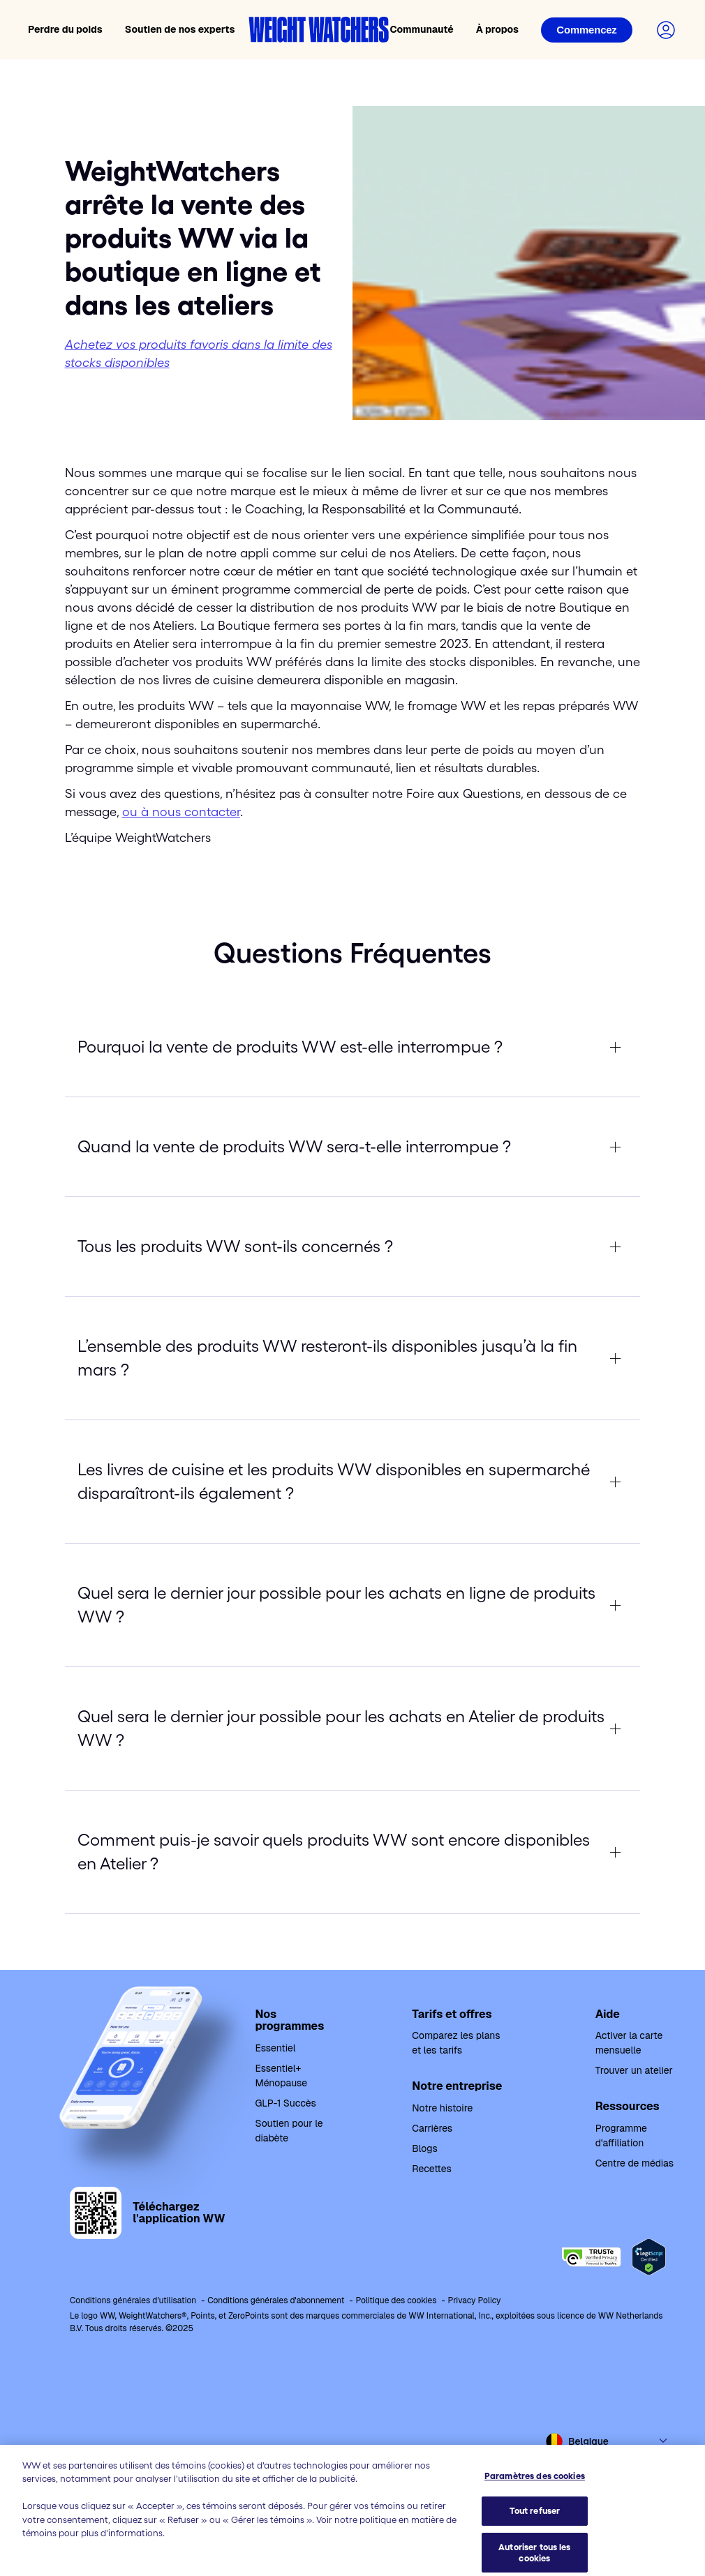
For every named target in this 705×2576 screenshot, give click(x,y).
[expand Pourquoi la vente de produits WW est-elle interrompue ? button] (353, 1047)
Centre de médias (634, 2163)
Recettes (431, 2168)
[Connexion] (586, 30)
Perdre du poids (65, 29)
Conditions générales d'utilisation (133, 2300)
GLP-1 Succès (285, 2103)
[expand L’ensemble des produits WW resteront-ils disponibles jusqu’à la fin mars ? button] (353, 1358)
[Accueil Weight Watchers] (319, 30)
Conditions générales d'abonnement (275, 2300)
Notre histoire (442, 2108)
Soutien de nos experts (180, 29)
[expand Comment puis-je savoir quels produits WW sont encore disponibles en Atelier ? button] (353, 1851)
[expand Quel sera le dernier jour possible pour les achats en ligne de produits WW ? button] (353, 1605)
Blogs (424, 2148)
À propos (497, 29)
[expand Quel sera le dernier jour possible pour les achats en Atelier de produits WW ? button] (353, 1728)
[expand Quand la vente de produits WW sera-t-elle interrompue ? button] (353, 1146)
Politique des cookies (395, 2300)
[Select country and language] (607, 2441)
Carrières (432, 2128)
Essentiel (275, 2048)
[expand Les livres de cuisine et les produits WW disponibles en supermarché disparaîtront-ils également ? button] (353, 1481)
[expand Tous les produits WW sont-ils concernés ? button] (353, 1246)
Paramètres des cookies (534, 2530)
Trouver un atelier (634, 2070)
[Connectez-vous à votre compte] (666, 30)
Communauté (421, 29)
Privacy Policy (473, 2300)
